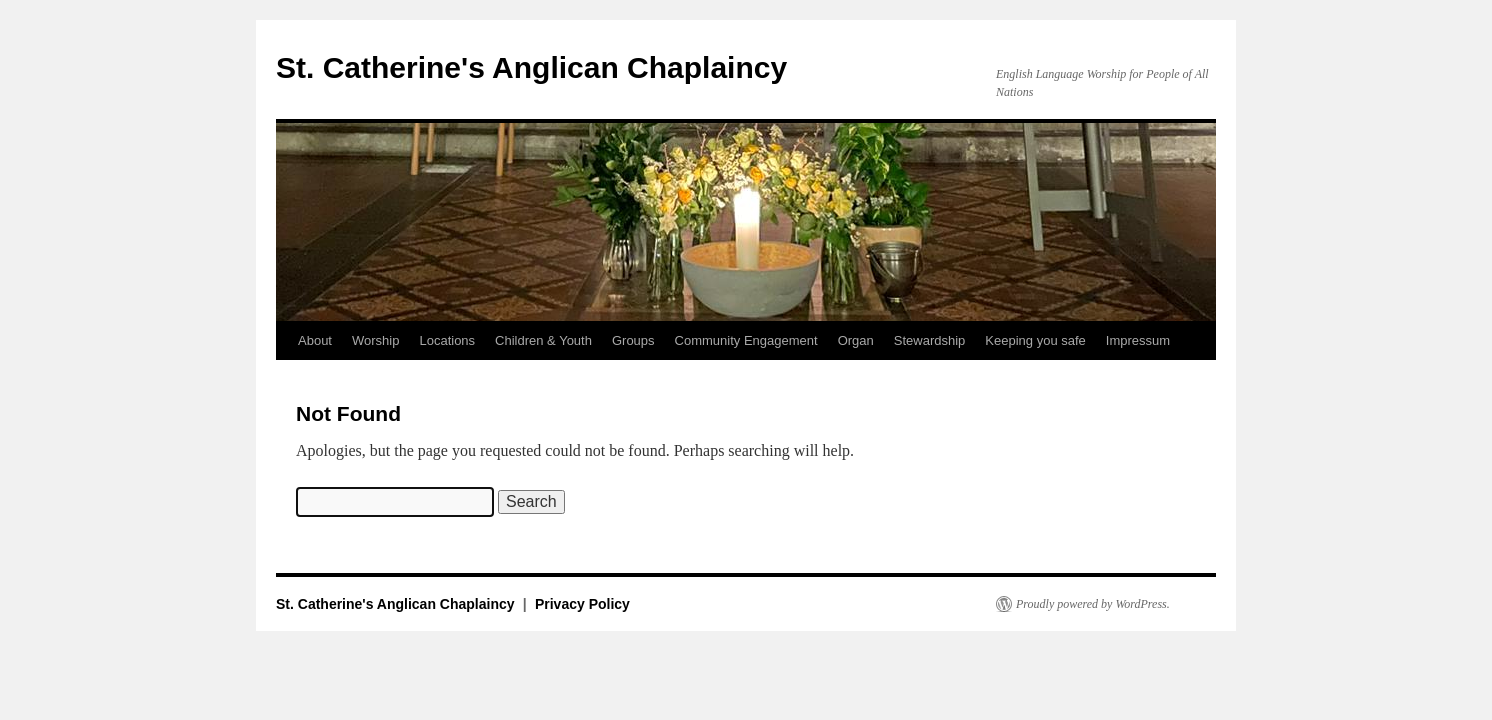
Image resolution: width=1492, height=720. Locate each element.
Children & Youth (543, 340)
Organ (856, 340)
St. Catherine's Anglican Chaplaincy (531, 67)
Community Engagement (746, 340)
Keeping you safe (1035, 340)
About (315, 340)
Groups (633, 340)
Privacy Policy (582, 604)
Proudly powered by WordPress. (1093, 604)
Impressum (1138, 340)
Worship (375, 340)
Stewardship (930, 340)
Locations (447, 340)
